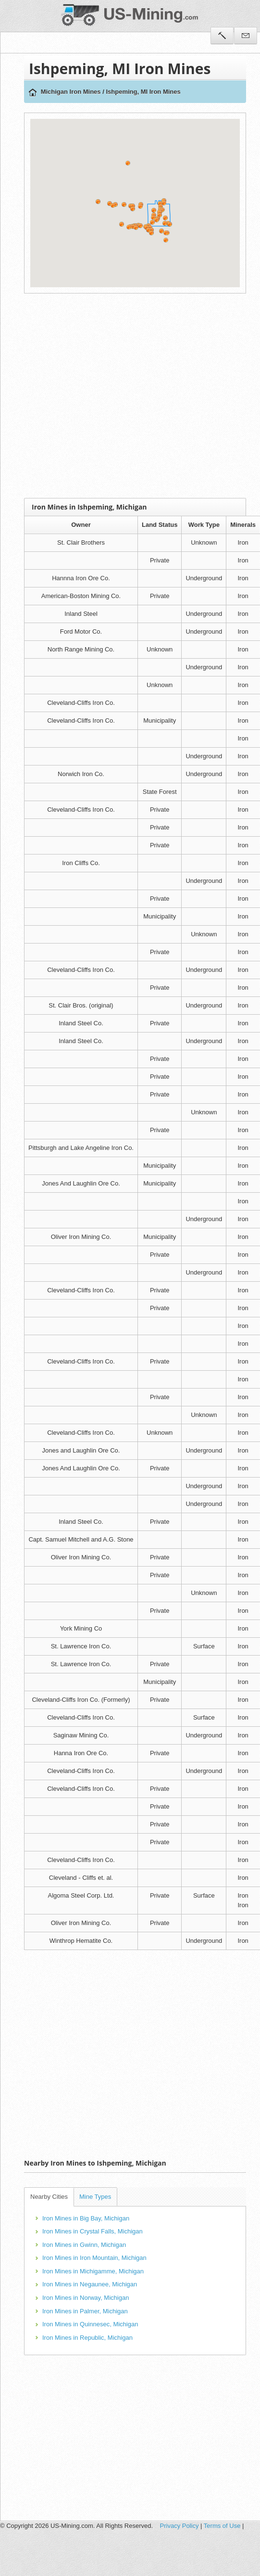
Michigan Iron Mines (71, 91)
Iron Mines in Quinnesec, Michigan (90, 2324)
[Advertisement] (90, 396)
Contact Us (245, 35)
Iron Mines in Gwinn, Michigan (84, 2244)
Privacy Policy (179, 2525)
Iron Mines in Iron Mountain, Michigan (94, 2257)
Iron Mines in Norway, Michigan (85, 2297)
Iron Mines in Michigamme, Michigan (93, 2271)
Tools (222, 35)
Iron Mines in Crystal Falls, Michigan (92, 2231)
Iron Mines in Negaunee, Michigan (89, 2284)
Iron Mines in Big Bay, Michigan (85, 2218)
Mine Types (95, 2196)
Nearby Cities (49, 2196)
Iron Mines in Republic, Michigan (87, 2337)
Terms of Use (222, 2525)
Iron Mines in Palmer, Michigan (85, 2311)
